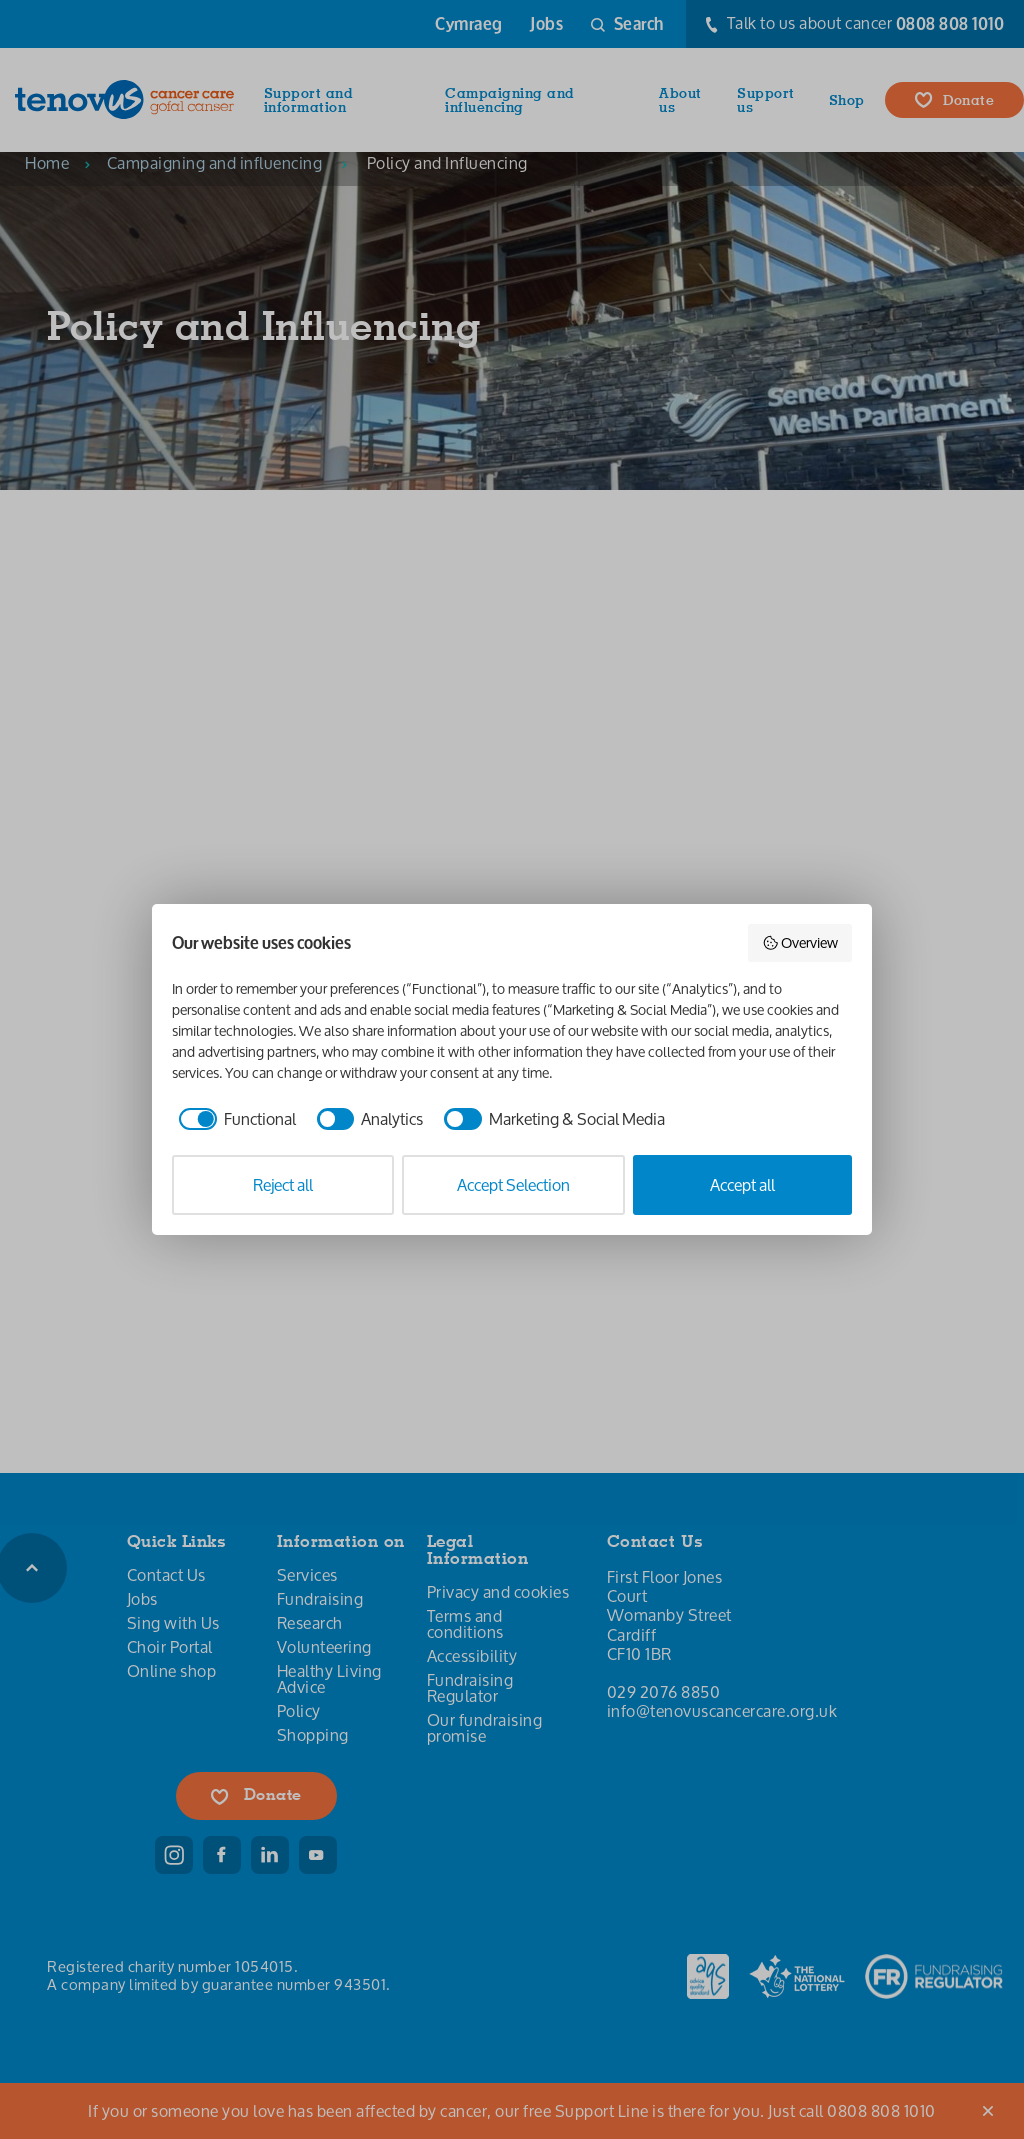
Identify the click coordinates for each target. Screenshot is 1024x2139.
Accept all (742, 1184)
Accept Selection (513, 1184)
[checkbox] (234, 1119)
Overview (800, 942)
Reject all (283, 1184)
